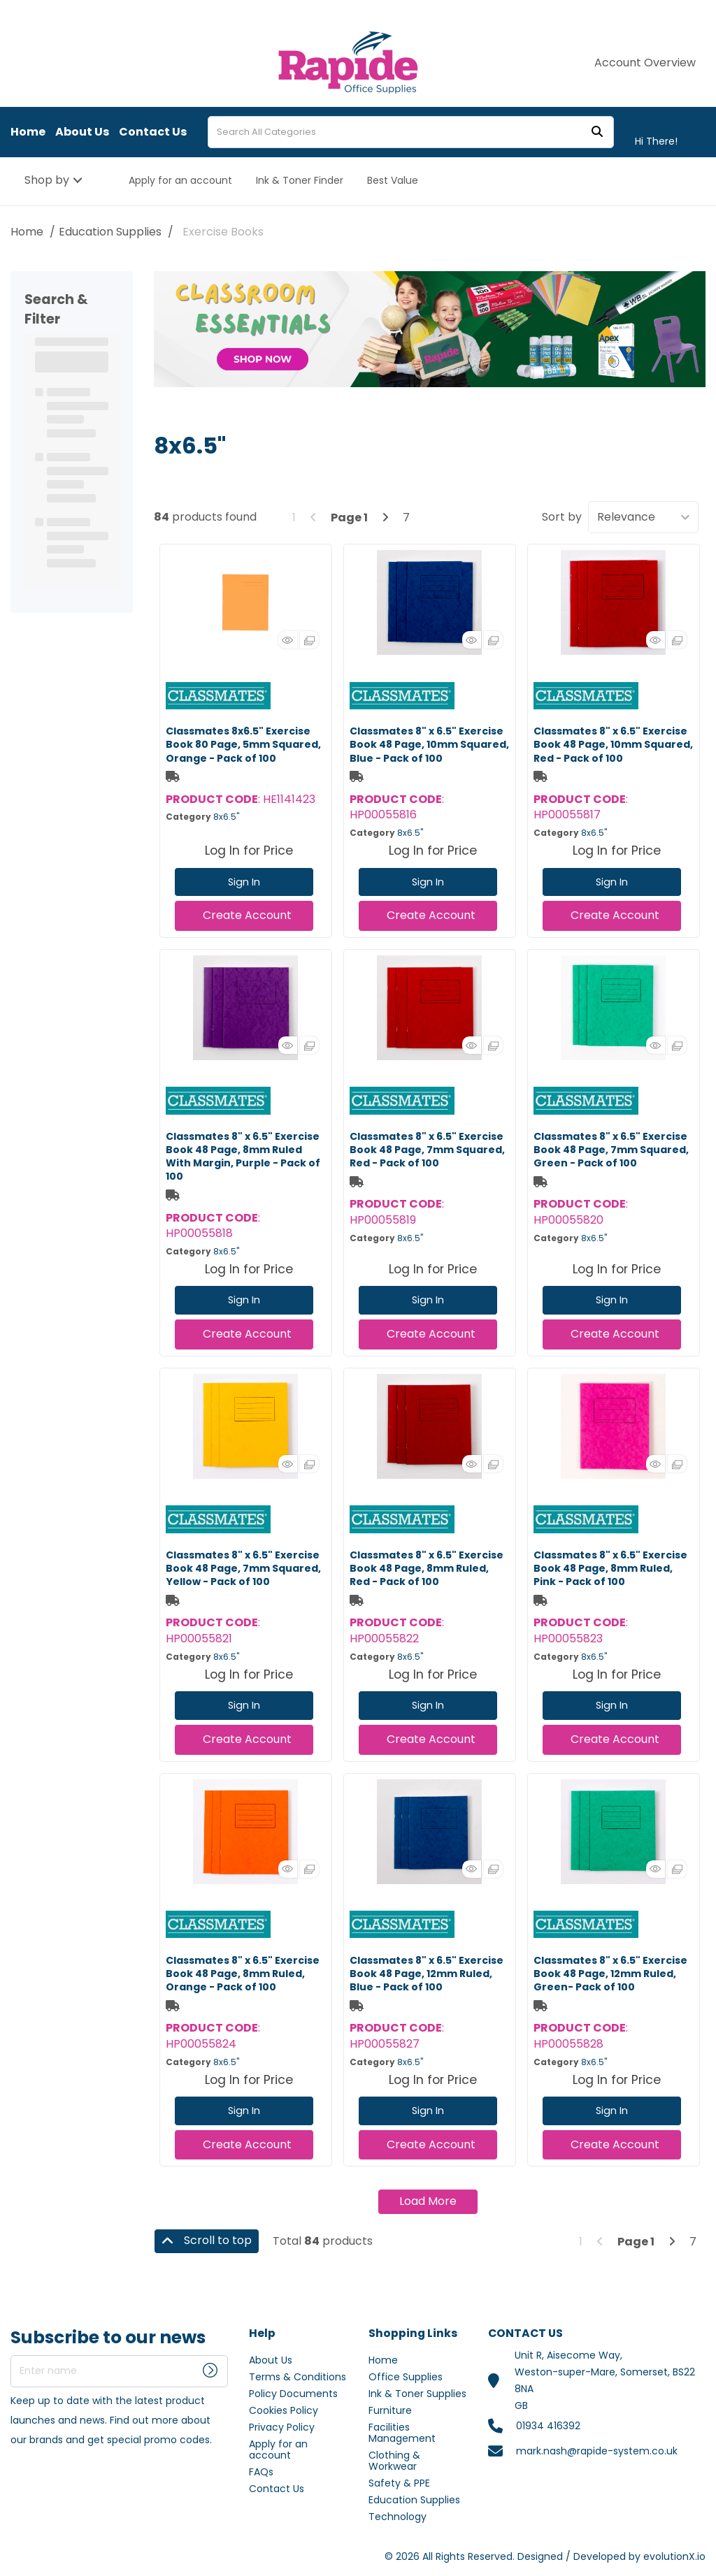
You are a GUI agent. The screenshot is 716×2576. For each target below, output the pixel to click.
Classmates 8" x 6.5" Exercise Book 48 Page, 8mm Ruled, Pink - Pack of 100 (610, 1568)
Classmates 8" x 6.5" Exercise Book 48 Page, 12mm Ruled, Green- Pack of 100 (610, 1973)
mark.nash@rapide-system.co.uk (597, 2451)
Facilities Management (402, 2432)
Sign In (244, 882)
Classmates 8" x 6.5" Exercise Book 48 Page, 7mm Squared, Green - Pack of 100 (611, 1149)
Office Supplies (405, 2377)
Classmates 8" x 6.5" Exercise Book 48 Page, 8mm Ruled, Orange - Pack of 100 (243, 1973)
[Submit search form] (597, 132)
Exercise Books (223, 232)
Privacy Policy (282, 2427)
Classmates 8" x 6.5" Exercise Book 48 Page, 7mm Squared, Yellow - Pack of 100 (243, 1568)
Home (27, 132)
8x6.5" (226, 817)
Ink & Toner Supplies (417, 2394)
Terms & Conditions (297, 2377)
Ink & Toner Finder (299, 180)
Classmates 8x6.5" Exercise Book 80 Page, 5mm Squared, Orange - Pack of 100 (243, 744)
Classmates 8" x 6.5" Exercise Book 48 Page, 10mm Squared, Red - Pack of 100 (613, 744)
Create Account (247, 915)
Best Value (392, 180)
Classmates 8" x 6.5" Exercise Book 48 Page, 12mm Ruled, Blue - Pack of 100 (426, 1973)
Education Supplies (110, 232)
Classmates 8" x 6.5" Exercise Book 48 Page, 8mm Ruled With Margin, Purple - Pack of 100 (243, 1156)
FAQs (261, 2472)
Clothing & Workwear (394, 2460)
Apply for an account (180, 180)
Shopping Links (412, 2333)
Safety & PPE (399, 2483)
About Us (82, 132)
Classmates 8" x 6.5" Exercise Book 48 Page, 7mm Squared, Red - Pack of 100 (427, 1149)
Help (262, 2333)
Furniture (390, 2410)
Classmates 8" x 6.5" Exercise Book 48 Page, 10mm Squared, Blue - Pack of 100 (429, 744)
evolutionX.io (674, 2556)
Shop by (46, 180)
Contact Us (153, 132)
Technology (397, 2517)
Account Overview (645, 63)
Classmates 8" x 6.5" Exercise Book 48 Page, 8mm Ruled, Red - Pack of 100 (426, 1568)
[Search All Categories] (411, 132)
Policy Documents (293, 2394)
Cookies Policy (283, 2410)
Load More (428, 2201)
